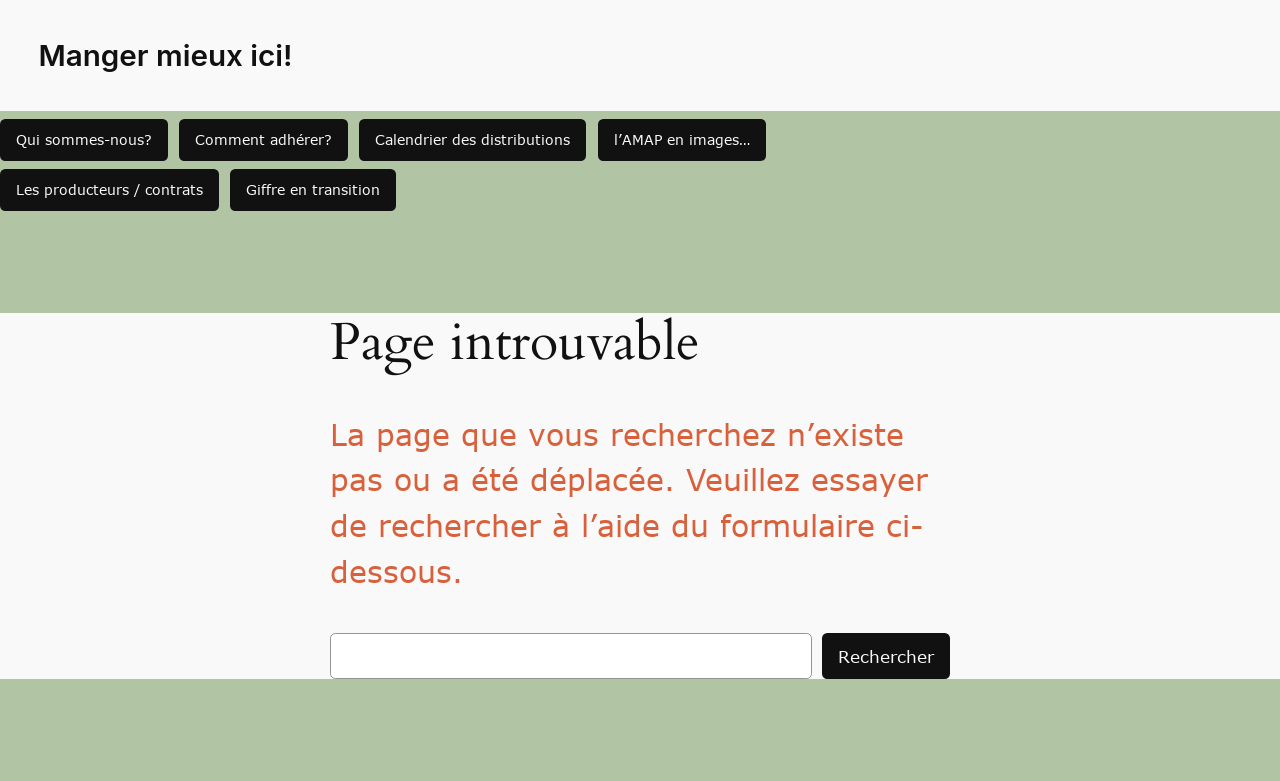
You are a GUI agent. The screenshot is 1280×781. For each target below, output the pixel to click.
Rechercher (886, 656)
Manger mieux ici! (165, 55)
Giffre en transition (313, 189)
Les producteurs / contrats (109, 189)
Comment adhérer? (263, 139)
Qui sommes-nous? (84, 139)
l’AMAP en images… (682, 139)
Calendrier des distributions (472, 139)
